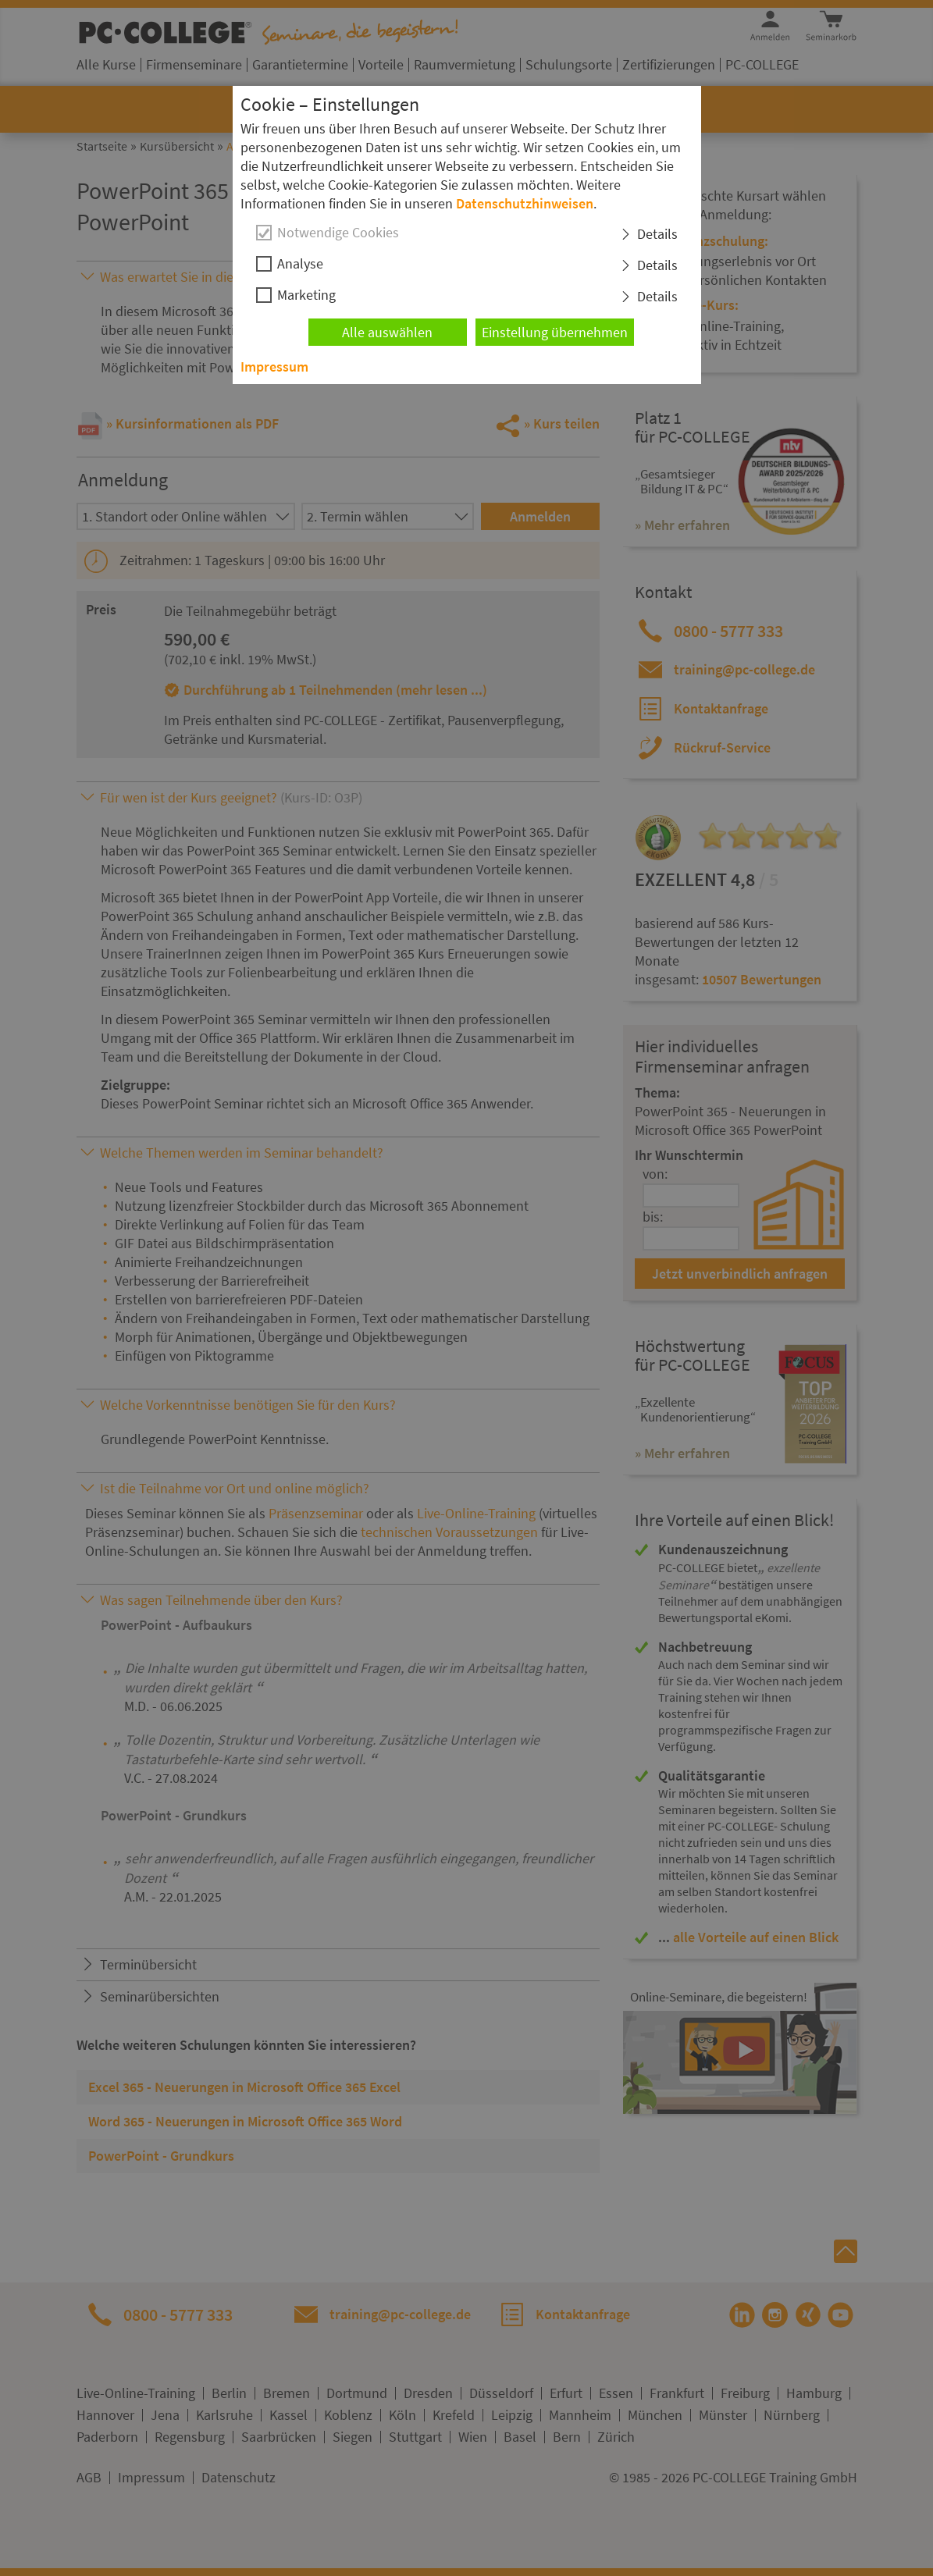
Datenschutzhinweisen (524, 203)
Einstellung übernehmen (555, 332)
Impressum (274, 366)
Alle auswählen (387, 332)
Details (657, 234)
